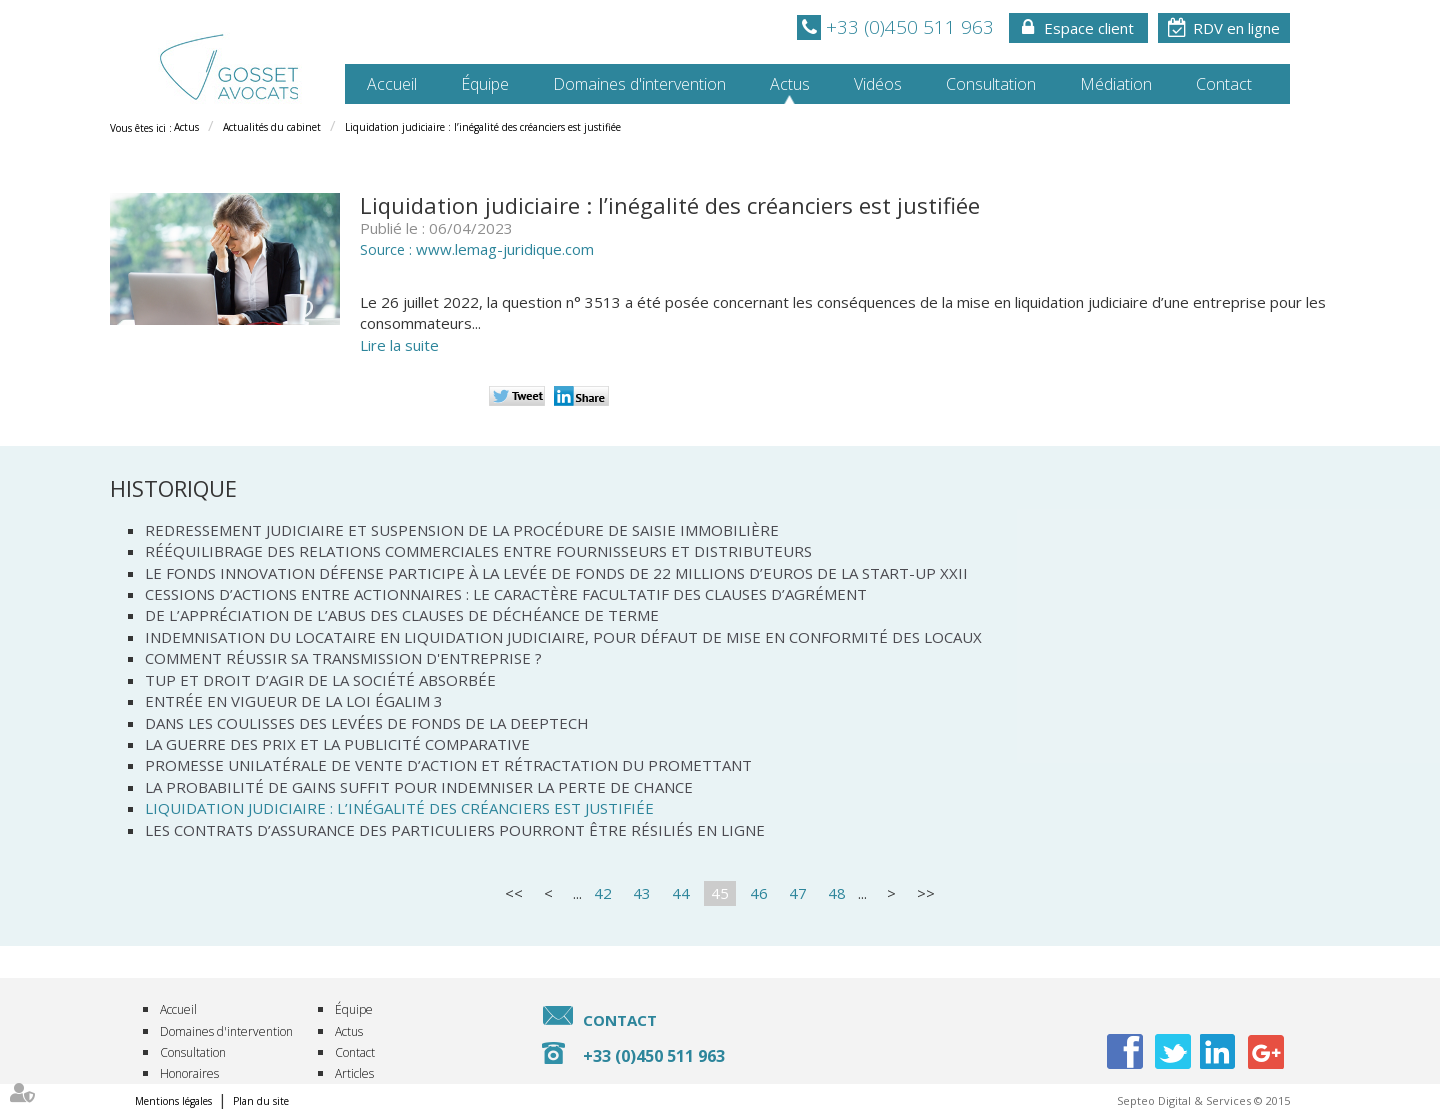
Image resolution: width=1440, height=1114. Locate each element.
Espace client (1089, 28)
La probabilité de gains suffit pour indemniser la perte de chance (419, 787)
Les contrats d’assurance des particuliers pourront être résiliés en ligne (455, 830)
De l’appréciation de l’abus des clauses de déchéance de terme (402, 615)
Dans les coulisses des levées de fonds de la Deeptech (367, 723)
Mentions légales (173, 1101)
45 (720, 893)
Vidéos (878, 84)
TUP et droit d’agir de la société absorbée (320, 680)
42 (603, 893)
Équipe (485, 84)
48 (837, 893)
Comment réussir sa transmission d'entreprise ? (343, 658)
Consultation (991, 84)
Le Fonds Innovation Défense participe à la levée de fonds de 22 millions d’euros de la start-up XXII (556, 573)
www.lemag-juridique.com (505, 249)
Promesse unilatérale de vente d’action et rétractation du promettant (448, 765)
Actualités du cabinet (272, 127)
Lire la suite (399, 345)
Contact (1224, 84)
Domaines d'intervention (639, 84)
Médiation (1116, 84)
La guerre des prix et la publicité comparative (337, 744)
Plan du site (261, 1101)
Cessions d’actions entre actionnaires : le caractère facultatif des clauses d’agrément (506, 594)
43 (642, 893)
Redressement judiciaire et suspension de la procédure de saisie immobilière (462, 530)
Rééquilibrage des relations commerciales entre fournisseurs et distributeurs (478, 551)
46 (759, 893)
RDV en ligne (1236, 28)
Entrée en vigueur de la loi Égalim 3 (294, 701)
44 (681, 893)
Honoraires (189, 1073)
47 (798, 893)
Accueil (392, 84)
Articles (354, 1073)
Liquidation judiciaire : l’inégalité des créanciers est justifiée (483, 127)
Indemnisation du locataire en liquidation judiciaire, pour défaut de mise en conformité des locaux (563, 637)
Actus (790, 84)
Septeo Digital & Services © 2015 (1203, 1100)
